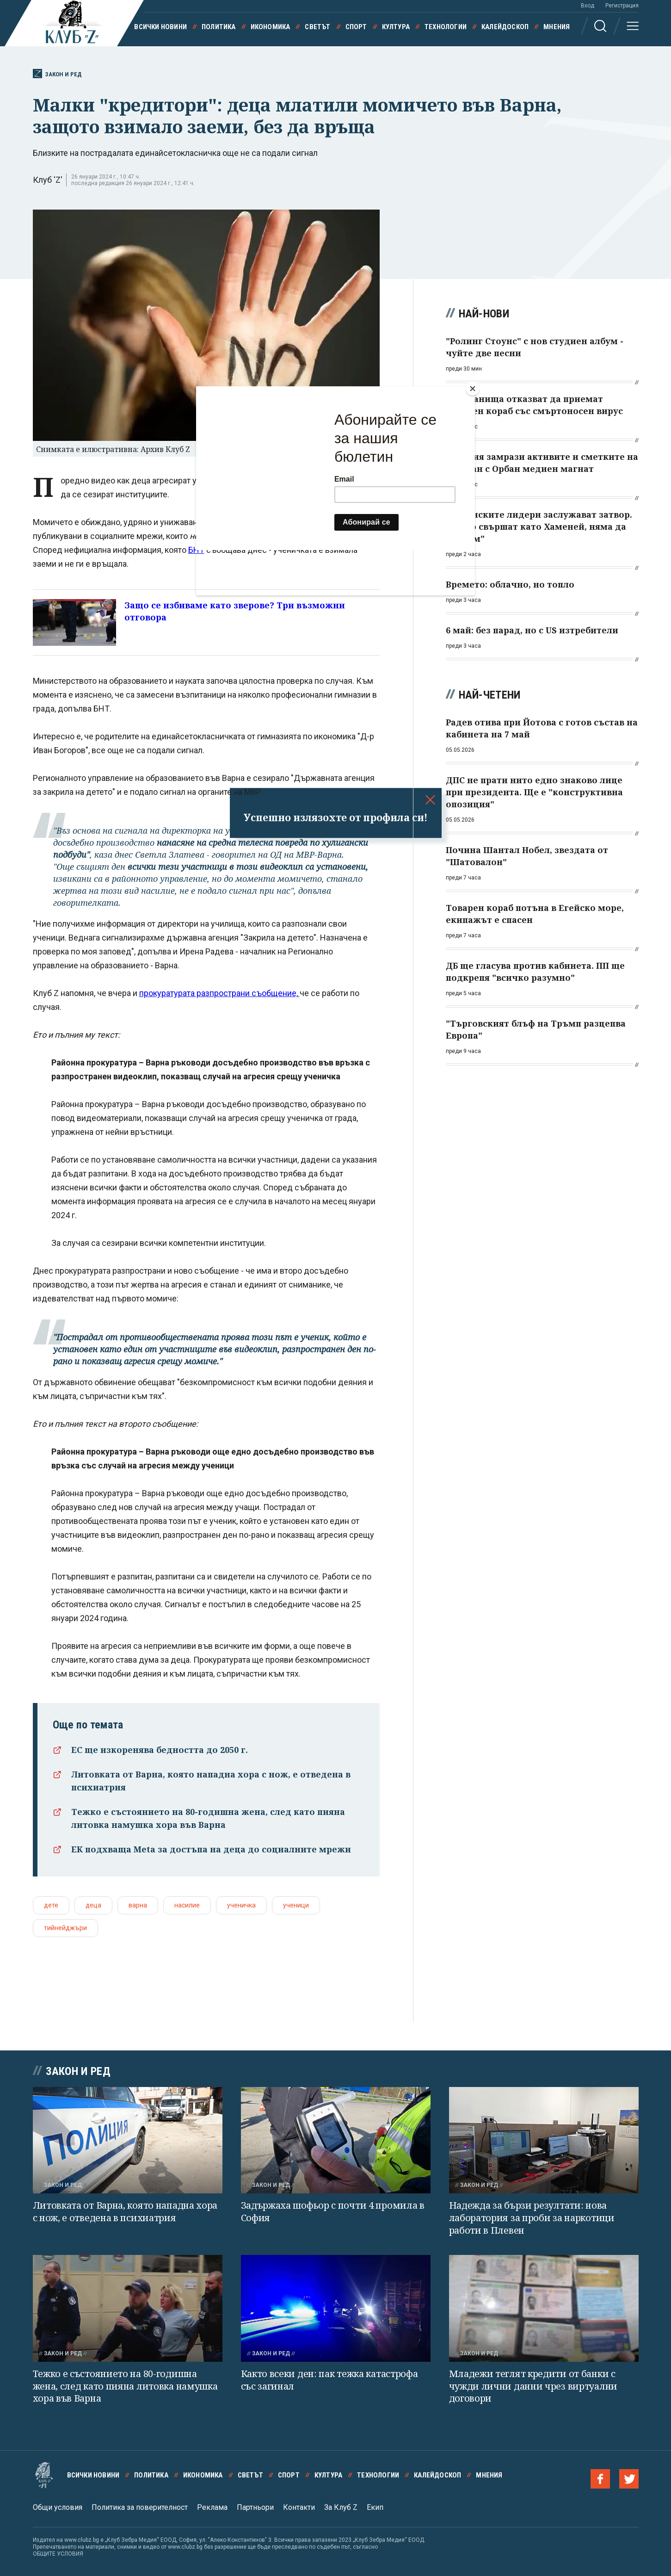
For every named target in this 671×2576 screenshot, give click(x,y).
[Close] (473, 389)
